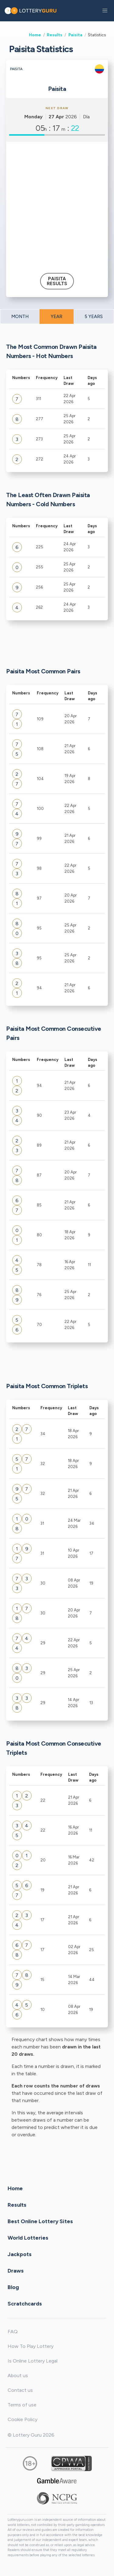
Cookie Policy (22, 2419)
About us (18, 2375)
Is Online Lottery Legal (32, 2361)
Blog (13, 2287)
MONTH (20, 316)
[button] (105, 10)
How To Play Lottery (31, 2346)
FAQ (13, 2331)
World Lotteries (28, 2237)
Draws (16, 2270)
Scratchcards (25, 2303)
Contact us (20, 2390)
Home (35, 34)
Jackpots (20, 2254)
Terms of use (22, 2405)
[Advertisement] (57, 205)
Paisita (75, 34)
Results (54, 34)
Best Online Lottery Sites (40, 2221)
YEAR (56, 316)
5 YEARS (94, 316)
